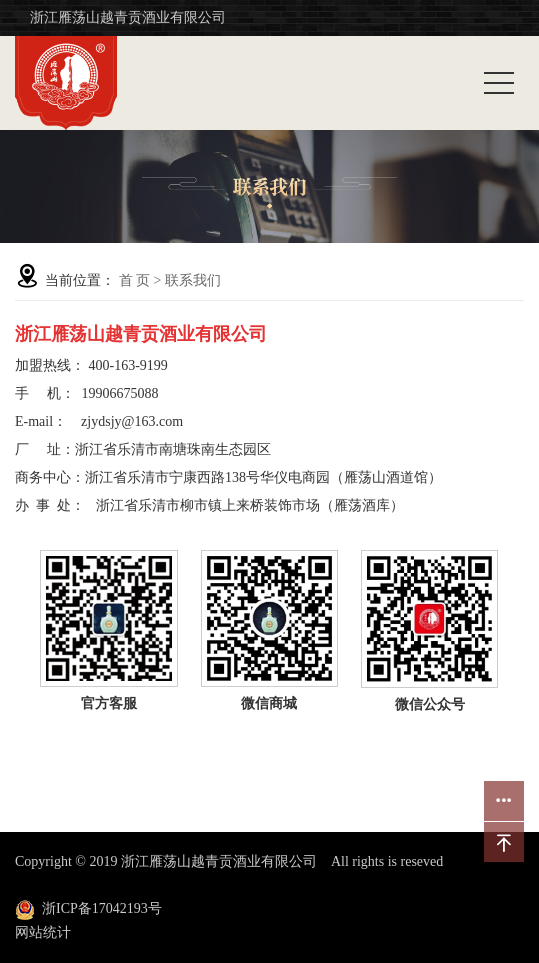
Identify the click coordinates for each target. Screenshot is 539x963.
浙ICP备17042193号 (102, 908)
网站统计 (43, 932)
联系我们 (193, 280)
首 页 (135, 280)
